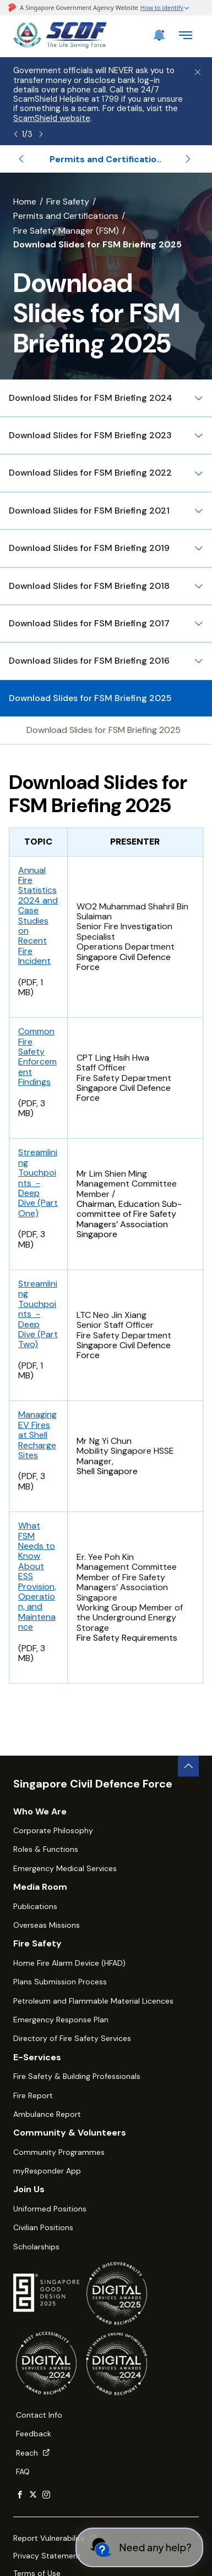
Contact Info (39, 2415)
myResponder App (47, 2171)
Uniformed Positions (49, 2209)
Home (24, 201)
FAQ (23, 2471)
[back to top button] (188, 1766)
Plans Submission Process (60, 1982)
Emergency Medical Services (65, 1868)
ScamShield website (51, 118)
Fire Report (33, 2095)
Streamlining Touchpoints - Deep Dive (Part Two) (38, 1314)
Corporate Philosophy (53, 1830)
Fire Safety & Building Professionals (76, 2076)
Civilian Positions (43, 2227)
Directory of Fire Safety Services (72, 2038)
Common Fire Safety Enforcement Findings (37, 1056)
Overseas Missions (46, 1925)
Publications (35, 1906)
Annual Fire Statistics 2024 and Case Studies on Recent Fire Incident (38, 915)
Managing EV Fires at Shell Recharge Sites (37, 1435)
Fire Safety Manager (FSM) (66, 230)
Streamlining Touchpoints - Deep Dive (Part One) (38, 1182)
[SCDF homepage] (60, 45)
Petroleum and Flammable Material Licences (93, 2001)
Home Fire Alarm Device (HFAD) (69, 1963)
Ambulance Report (47, 2114)
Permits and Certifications (65, 216)
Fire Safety (67, 201)
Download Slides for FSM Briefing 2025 (103, 730)
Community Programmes (59, 2152)
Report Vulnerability (55, 2538)
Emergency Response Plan (60, 2020)
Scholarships (36, 2247)
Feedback (33, 2434)
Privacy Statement (47, 2556)
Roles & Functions (45, 1849)
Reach (33, 2453)
